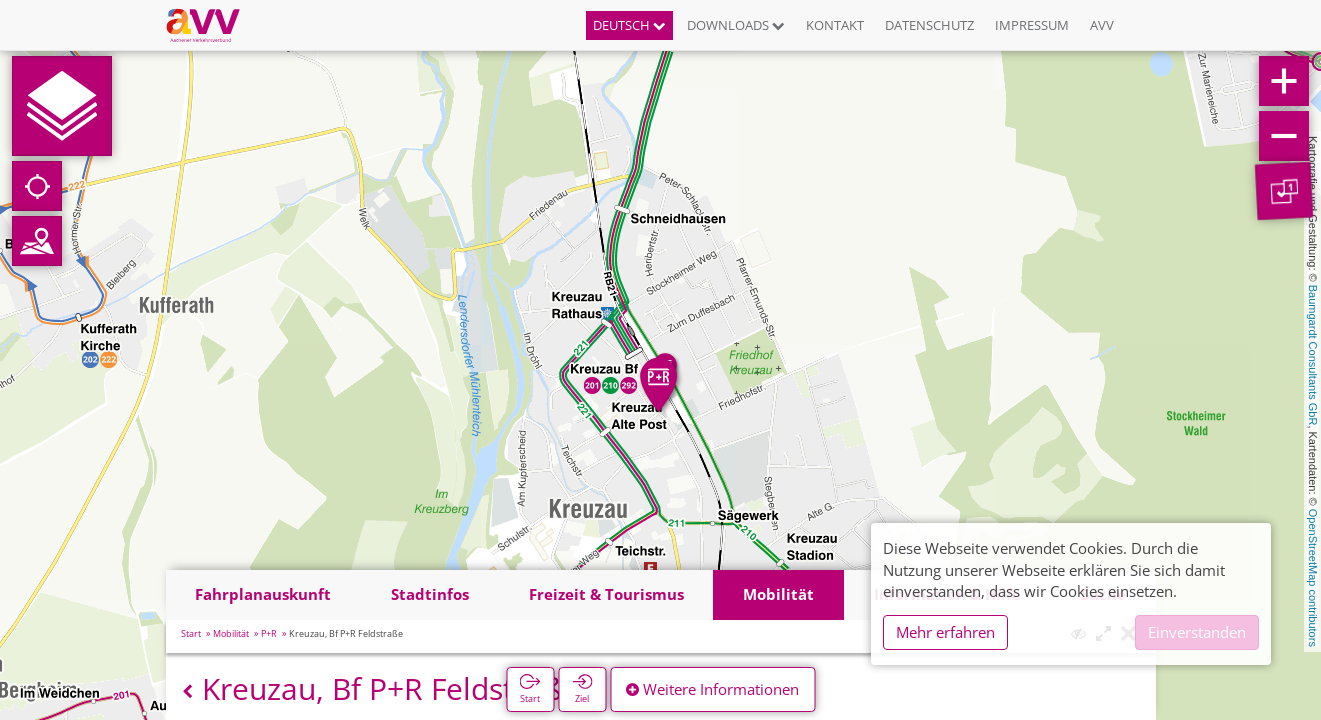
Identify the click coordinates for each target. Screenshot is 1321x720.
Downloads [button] (736, 25)
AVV (1102, 25)
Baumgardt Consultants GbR (1313, 355)
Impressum (1032, 25)
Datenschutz (929, 25)
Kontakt (835, 25)
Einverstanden (1197, 632)
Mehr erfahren (945, 632)
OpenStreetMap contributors (1313, 578)
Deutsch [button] (629, 25)
